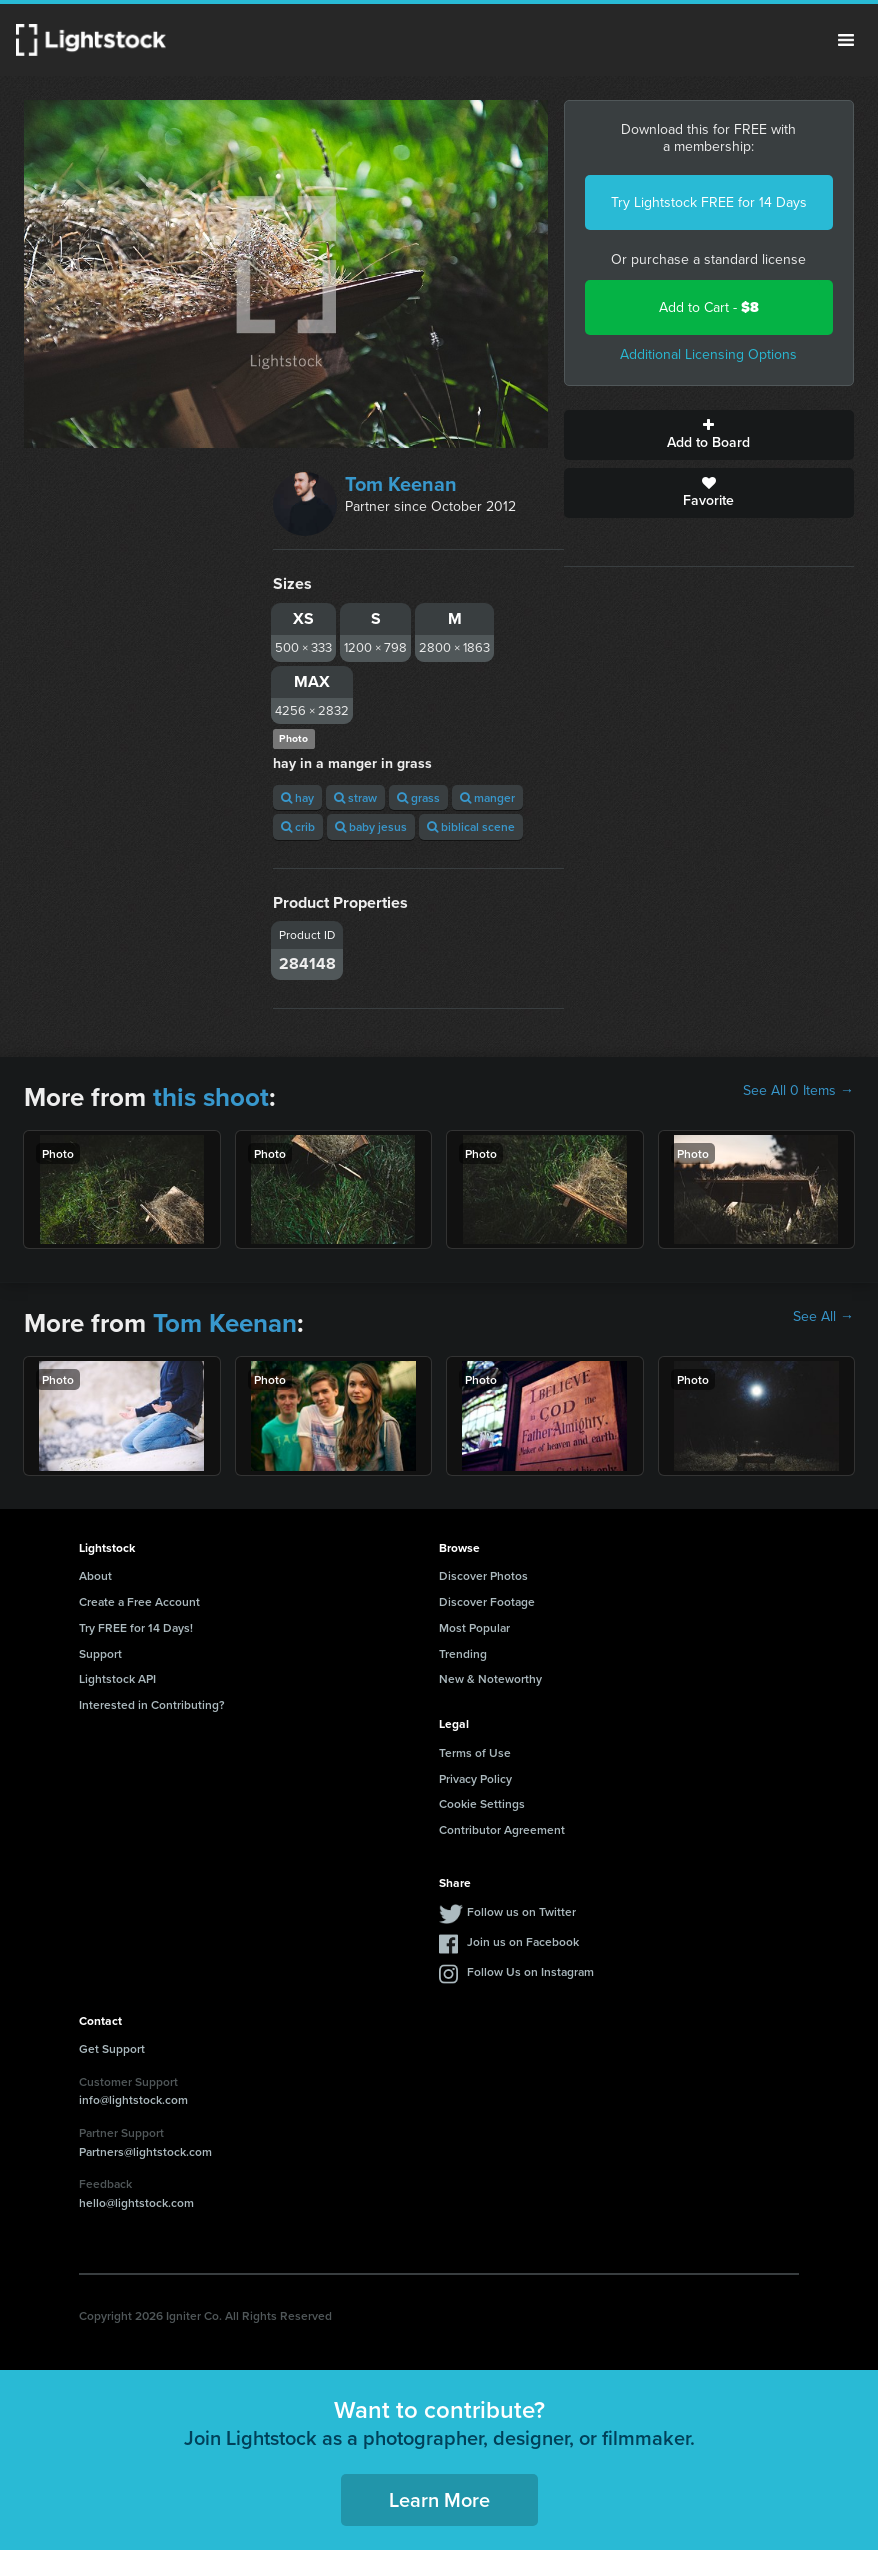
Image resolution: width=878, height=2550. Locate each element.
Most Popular (474, 1627)
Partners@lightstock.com (145, 2151)
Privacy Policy (475, 1778)
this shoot (211, 1097)
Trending (463, 1653)
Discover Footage (487, 1601)
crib (298, 826)
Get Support (112, 2048)
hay (297, 797)
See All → (823, 1317)
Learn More (439, 2499)
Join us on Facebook (523, 1941)
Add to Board (709, 435)
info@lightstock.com (133, 2099)
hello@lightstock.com (136, 2202)
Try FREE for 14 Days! (136, 1627)
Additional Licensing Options (708, 354)
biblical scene (471, 826)
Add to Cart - (709, 307)
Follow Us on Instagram (530, 1971)
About (95, 1575)
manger (487, 797)
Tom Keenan (401, 484)
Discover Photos (483, 1575)
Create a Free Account (139, 1601)
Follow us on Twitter (521, 1911)
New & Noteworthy (490, 1678)
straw (355, 797)
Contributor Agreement (502, 1829)
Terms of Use (475, 1752)
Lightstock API (117, 1678)
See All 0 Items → (798, 1091)
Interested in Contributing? (152, 1704)
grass (418, 797)
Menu (846, 40)
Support (100, 1653)
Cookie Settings (482, 1803)
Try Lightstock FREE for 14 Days (709, 202)
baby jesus (371, 826)
